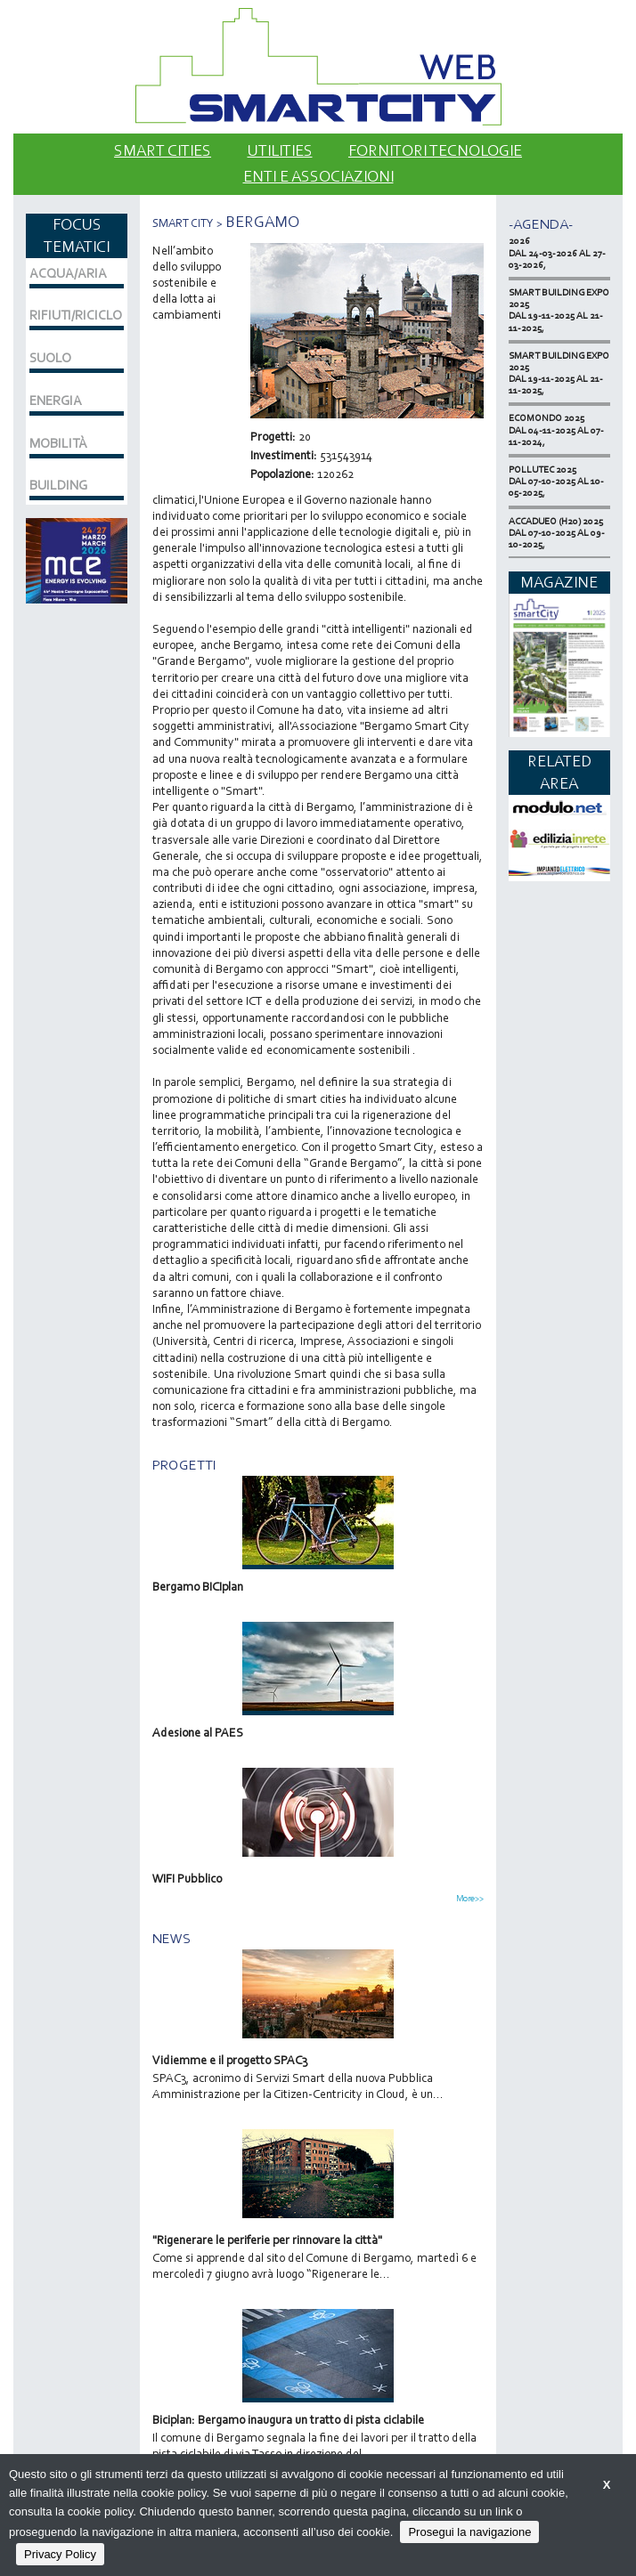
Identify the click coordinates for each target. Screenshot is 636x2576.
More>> (470, 1898)
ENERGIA (55, 401)
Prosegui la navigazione (469, 2532)
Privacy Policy (60, 2554)
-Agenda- (541, 223)
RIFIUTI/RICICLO (75, 315)
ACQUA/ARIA (68, 273)
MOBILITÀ (58, 443)
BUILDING (58, 485)
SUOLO (50, 358)
